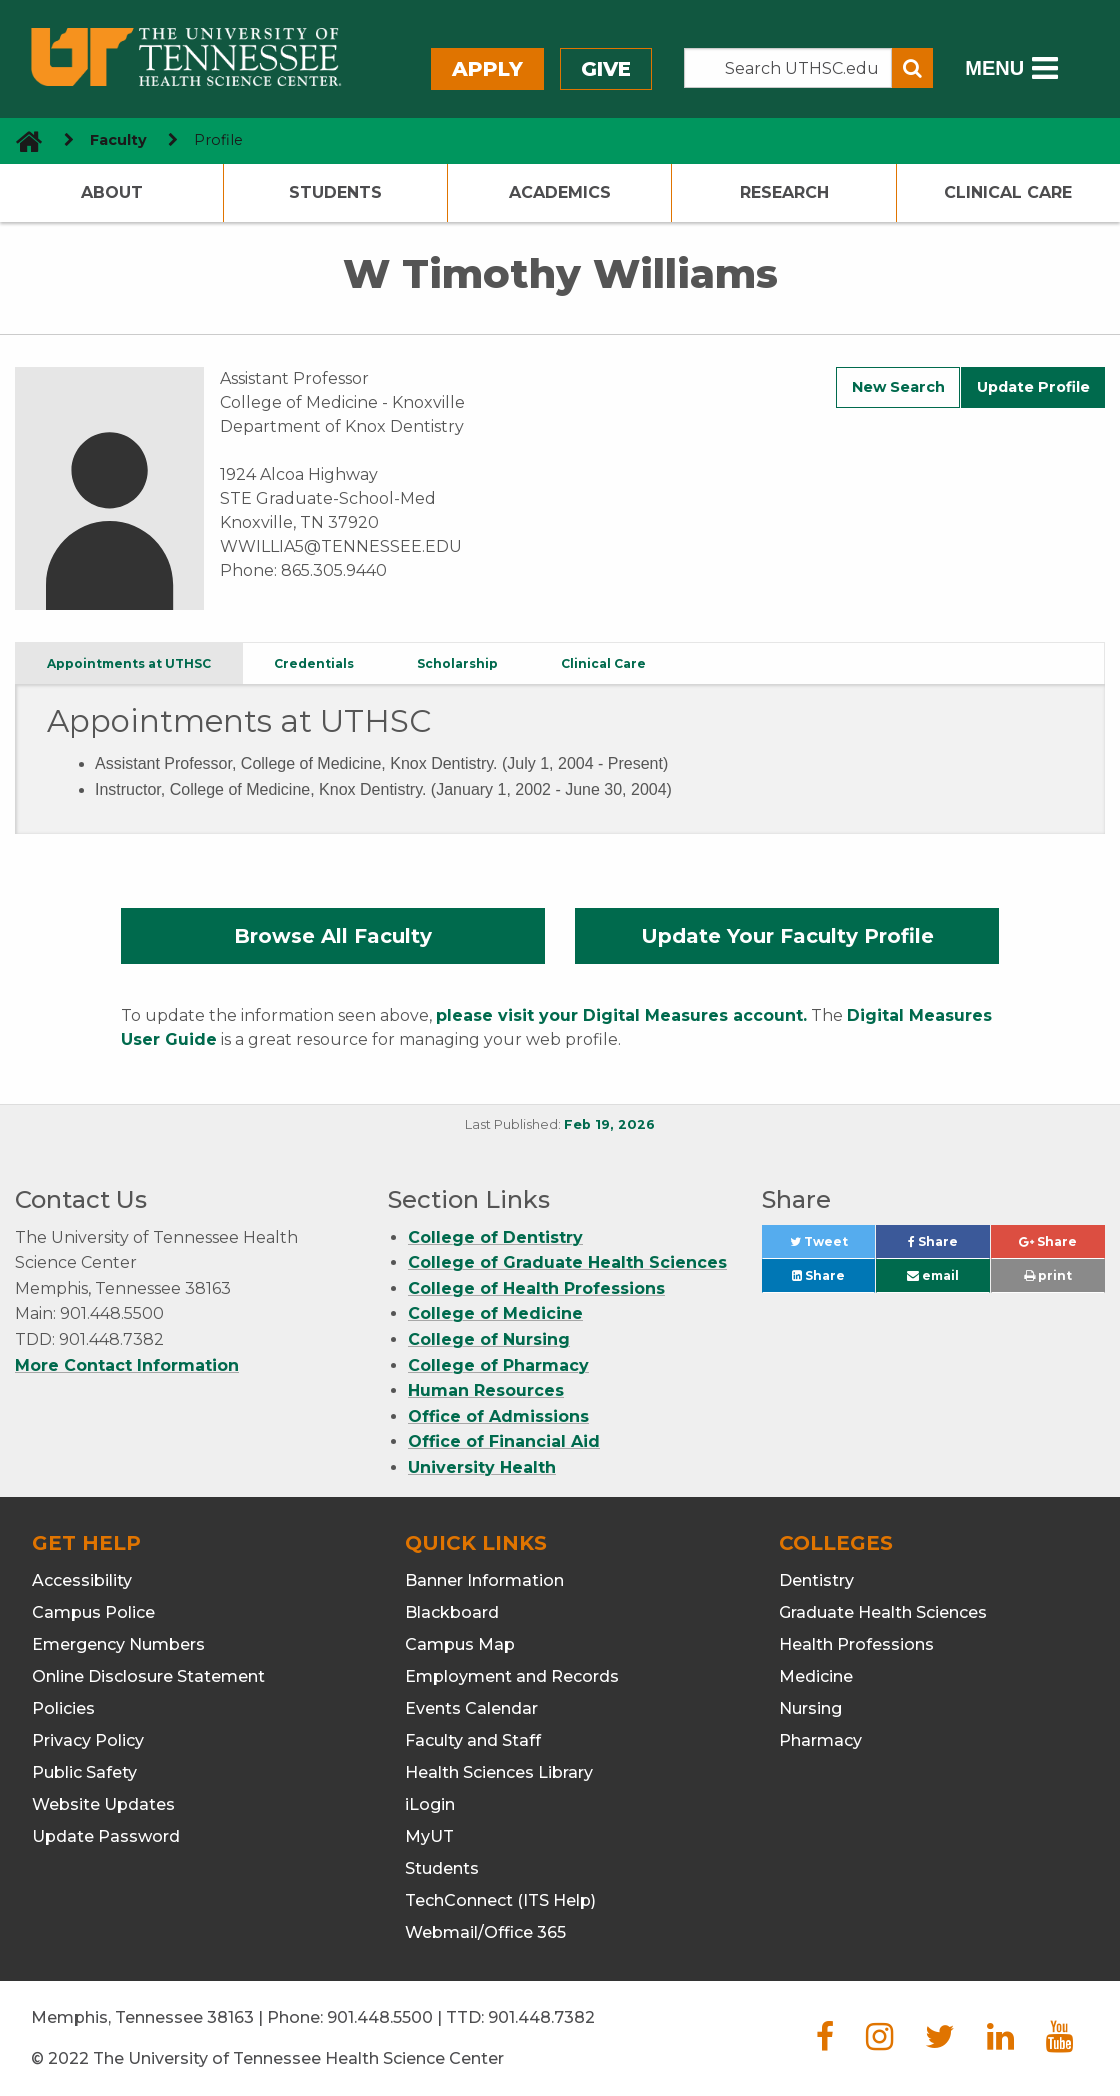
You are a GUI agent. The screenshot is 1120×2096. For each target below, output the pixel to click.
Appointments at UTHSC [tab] (129, 663)
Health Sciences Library (499, 1772)
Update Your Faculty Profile (787, 936)
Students (335, 192)
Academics (560, 192)
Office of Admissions (498, 1416)
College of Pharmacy (498, 1365)
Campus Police (93, 1612)
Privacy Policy (88, 1740)
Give (606, 69)
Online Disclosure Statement (148, 1676)
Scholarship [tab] (457, 663)
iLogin (430, 1804)
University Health (482, 1467)
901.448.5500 (380, 2017)
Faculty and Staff (473, 1740)
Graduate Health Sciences (883, 1612)
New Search (898, 387)
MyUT (429, 1836)
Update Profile (1033, 387)
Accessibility (82, 1580)
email (933, 1275)
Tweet (833, 1246)
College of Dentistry (495, 1237)
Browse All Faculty (333, 936)
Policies (63, 1708)
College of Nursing (489, 1339)
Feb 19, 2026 (609, 1124)
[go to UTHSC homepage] (21, 140)
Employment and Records (512, 1676)
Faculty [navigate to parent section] (118, 140)
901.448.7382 (541, 2017)
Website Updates (103, 1804)
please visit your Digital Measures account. (621, 1015)
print (1048, 1275)
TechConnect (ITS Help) (500, 1900)
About (112, 192)
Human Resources (486, 1390)
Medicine (816, 1676)
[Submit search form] (912, 68)
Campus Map (460, 1644)
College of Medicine (495, 1313)
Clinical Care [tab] (603, 663)
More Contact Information (127, 1365)
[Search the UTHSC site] (788, 68)
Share (949, 1246)
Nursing (810, 1708)
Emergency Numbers (118, 1644)
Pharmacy (820, 1740)
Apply (487, 69)
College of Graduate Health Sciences (567, 1262)
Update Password (106, 1836)
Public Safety (84, 1772)
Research (784, 192)
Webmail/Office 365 (485, 1932)
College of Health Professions (536, 1288)
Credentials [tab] (314, 663)
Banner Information (484, 1580)
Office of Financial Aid (504, 1441)
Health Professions (856, 1644)
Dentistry (816, 1580)
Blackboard (452, 1612)
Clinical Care (1008, 192)
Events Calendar (471, 1708)
